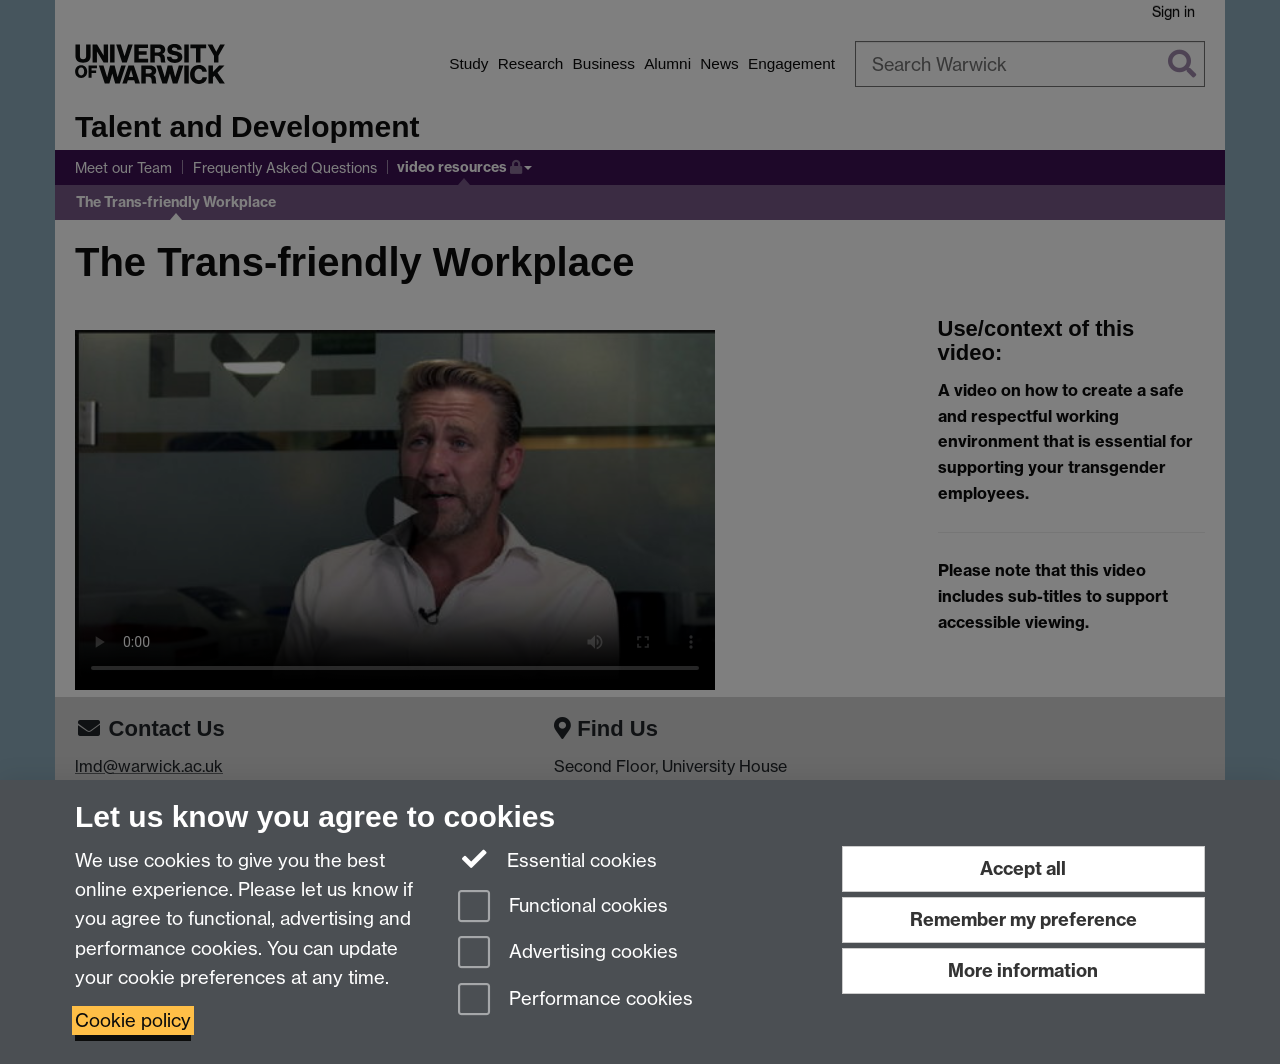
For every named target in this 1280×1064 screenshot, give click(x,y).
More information (1023, 970)
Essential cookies (557, 859)
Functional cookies (563, 907)
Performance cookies (575, 1000)
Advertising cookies (568, 953)
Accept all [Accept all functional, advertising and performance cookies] (1023, 868)
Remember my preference (1023, 919)
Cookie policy (133, 1020)
